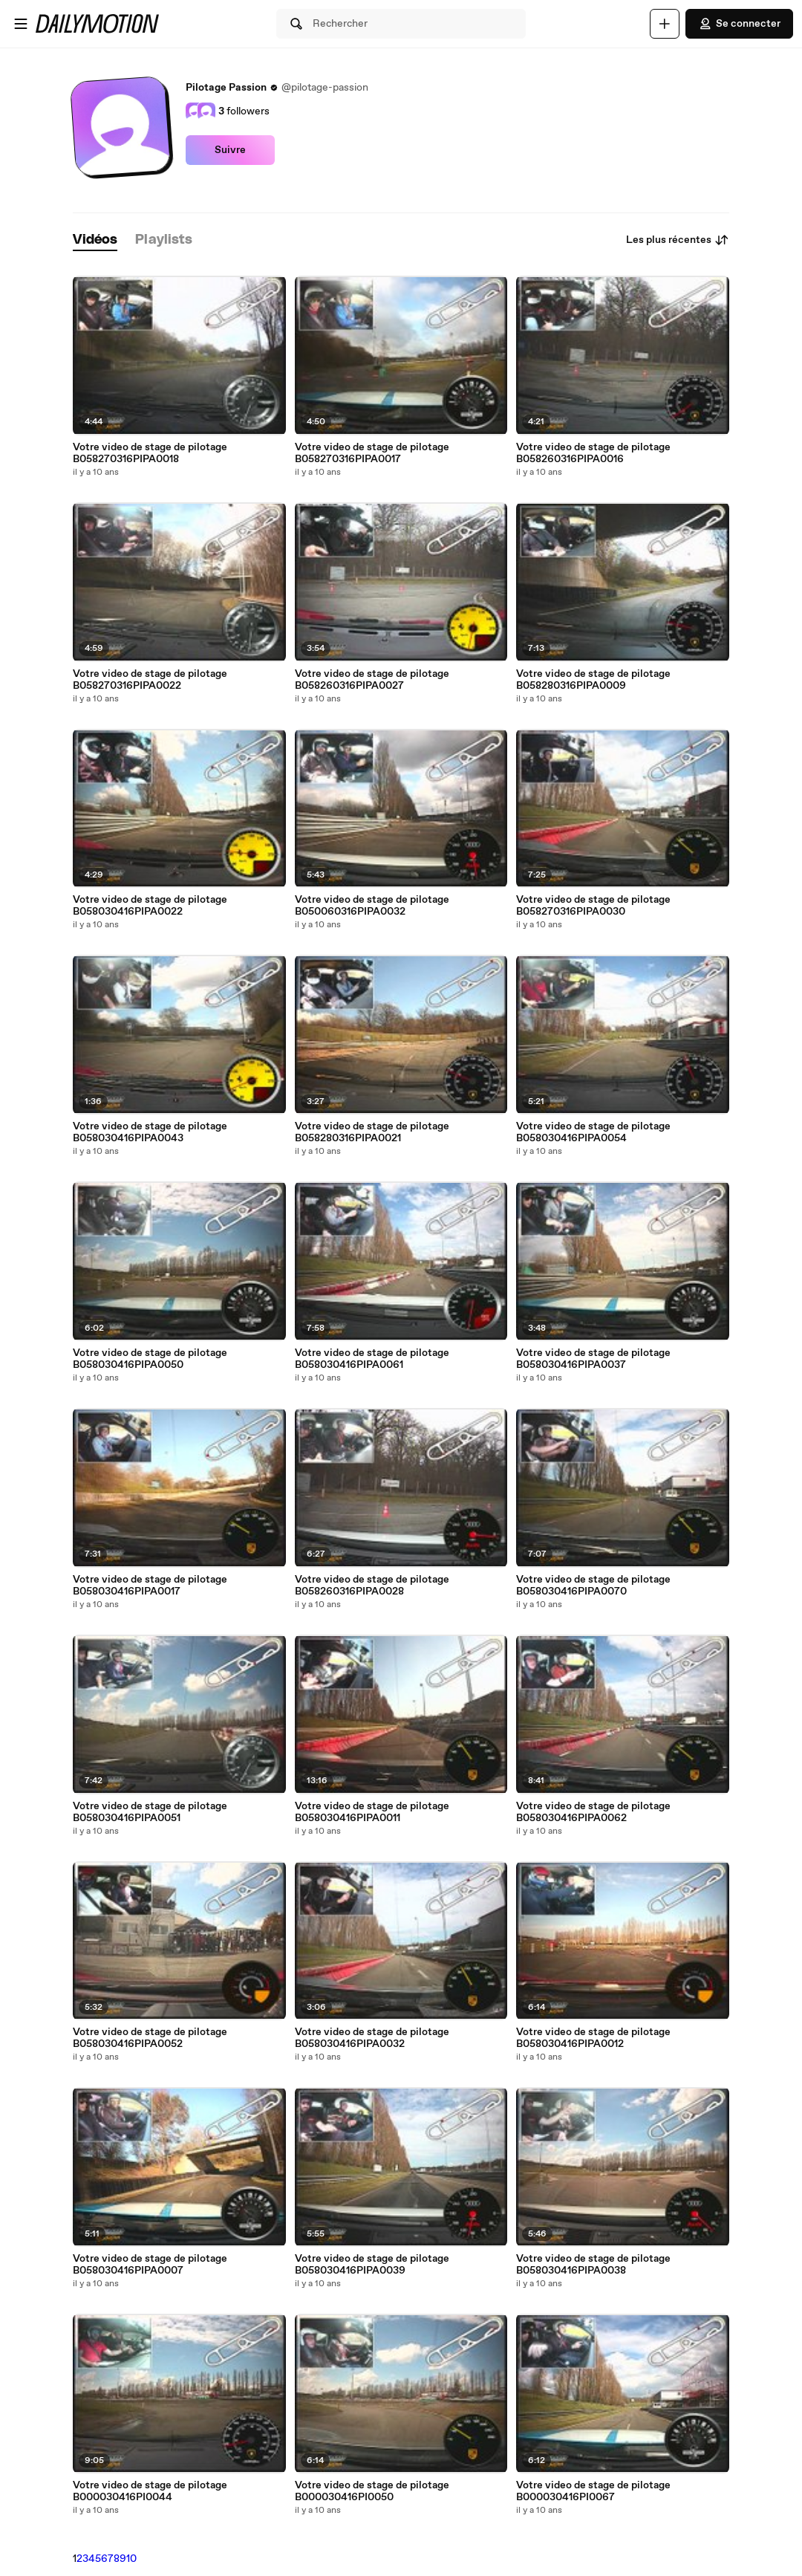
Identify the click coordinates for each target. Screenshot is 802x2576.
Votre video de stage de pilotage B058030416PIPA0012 (593, 2038)
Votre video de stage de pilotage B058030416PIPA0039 (372, 2265)
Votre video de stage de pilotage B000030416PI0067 (593, 2491)
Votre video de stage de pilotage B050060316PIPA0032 (372, 906)
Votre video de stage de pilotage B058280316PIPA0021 (372, 1132)
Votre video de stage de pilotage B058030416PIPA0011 (372, 1812)
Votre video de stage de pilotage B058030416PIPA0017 (150, 1585)
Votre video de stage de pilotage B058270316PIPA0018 (150, 453)
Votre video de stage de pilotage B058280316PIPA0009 (593, 680)
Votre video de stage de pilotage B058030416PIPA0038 (593, 2265)
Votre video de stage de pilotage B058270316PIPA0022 (150, 680)
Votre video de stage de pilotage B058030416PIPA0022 (150, 906)
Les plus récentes (677, 240)
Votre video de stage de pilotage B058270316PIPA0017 (372, 453)
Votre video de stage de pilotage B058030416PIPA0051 (150, 1812)
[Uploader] (664, 24)
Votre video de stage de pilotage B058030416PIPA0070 (593, 1585)
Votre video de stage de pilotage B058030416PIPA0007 (150, 2265)
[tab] (95, 240)
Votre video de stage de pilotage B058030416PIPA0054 (593, 1132)
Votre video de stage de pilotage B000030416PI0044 (150, 2491)
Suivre (230, 150)
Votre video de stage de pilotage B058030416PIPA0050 (150, 1359)
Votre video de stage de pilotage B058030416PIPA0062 (593, 1812)
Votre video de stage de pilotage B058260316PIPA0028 (372, 1585)
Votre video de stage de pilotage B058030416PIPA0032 (372, 2038)
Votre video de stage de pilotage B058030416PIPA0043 (150, 1132)
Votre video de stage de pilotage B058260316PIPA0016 (593, 453)
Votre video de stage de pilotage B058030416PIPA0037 (593, 1359)
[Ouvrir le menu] (21, 24)
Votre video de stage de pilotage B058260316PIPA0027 (372, 680)
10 (131, 2559)
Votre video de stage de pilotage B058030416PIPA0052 (150, 2038)
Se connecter (739, 23)
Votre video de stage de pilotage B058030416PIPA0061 (372, 1359)
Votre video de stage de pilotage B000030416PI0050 (372, 2491)
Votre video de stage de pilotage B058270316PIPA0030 (593, 906)
